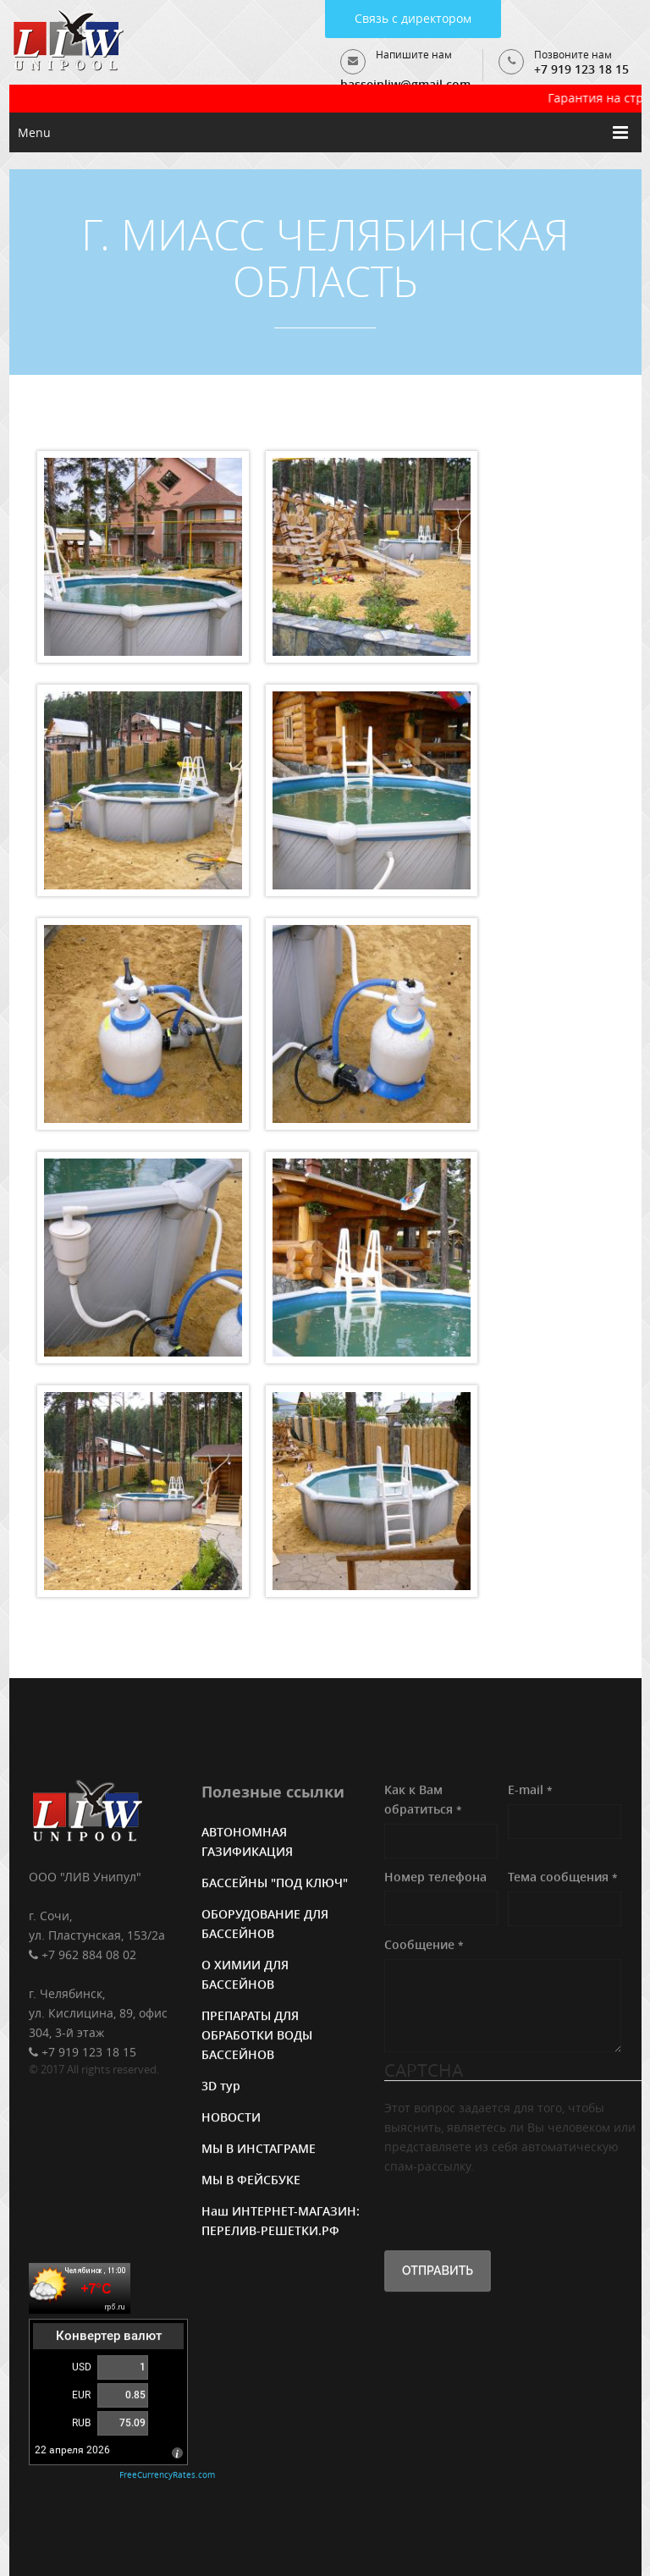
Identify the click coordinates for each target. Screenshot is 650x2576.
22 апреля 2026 (72, 2452)
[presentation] (513, 2211)
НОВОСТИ (231, 2119)
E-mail (530, 1792)
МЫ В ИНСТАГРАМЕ (258, 2151)
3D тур (220, 2088)
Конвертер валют (109, 2338)
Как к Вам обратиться (423, 1801)
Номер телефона (435, 1879)
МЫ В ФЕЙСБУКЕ (250, 2182)
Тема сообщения (563, 1879)
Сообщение (424, 1947)
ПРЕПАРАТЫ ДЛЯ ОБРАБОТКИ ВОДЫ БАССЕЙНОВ (256, 2037)
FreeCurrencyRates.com (167, 2477)
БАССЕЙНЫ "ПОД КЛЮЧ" (274, 1885)
